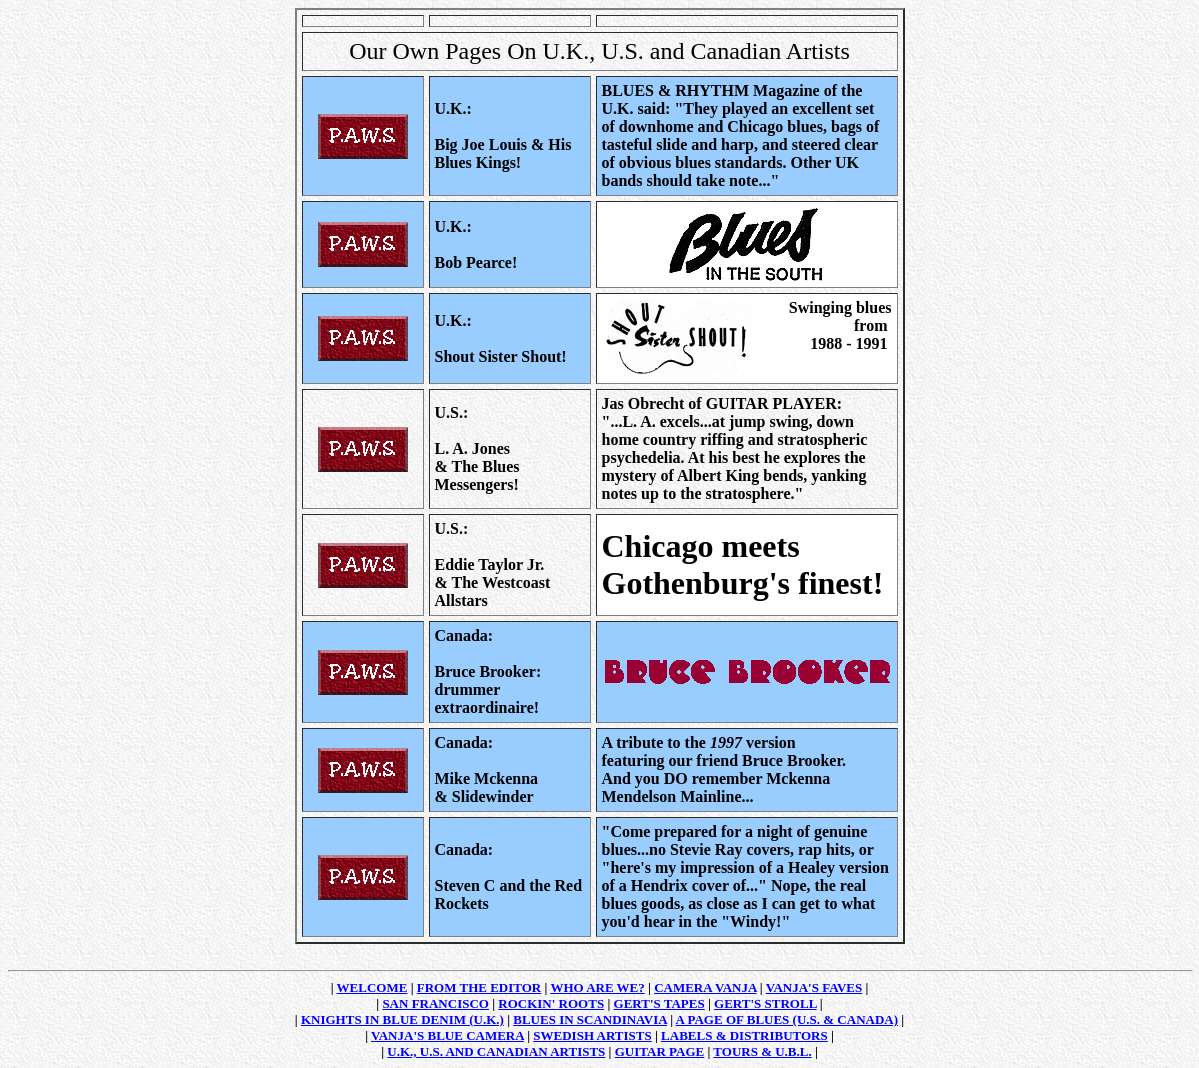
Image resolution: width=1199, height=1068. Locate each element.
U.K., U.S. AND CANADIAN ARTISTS (496, 1051)
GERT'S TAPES (659, 1003)
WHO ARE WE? (597, 987)
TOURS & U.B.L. (762, 1051)
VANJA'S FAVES (814, 987)
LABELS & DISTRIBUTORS (744, 1035)
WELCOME (372, 987)
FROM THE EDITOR (479, 987)
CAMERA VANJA (705, 987)
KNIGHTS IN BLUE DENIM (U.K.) (402, 1019)
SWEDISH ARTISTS (592, 1035)
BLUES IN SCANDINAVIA (590, 1019)
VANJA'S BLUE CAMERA (447, 1035)
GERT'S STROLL (765, 1003)
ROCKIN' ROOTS (551, 1003)
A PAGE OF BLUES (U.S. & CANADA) (787, 1019)
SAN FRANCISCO (435, 1003)
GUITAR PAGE (659, 1051)
